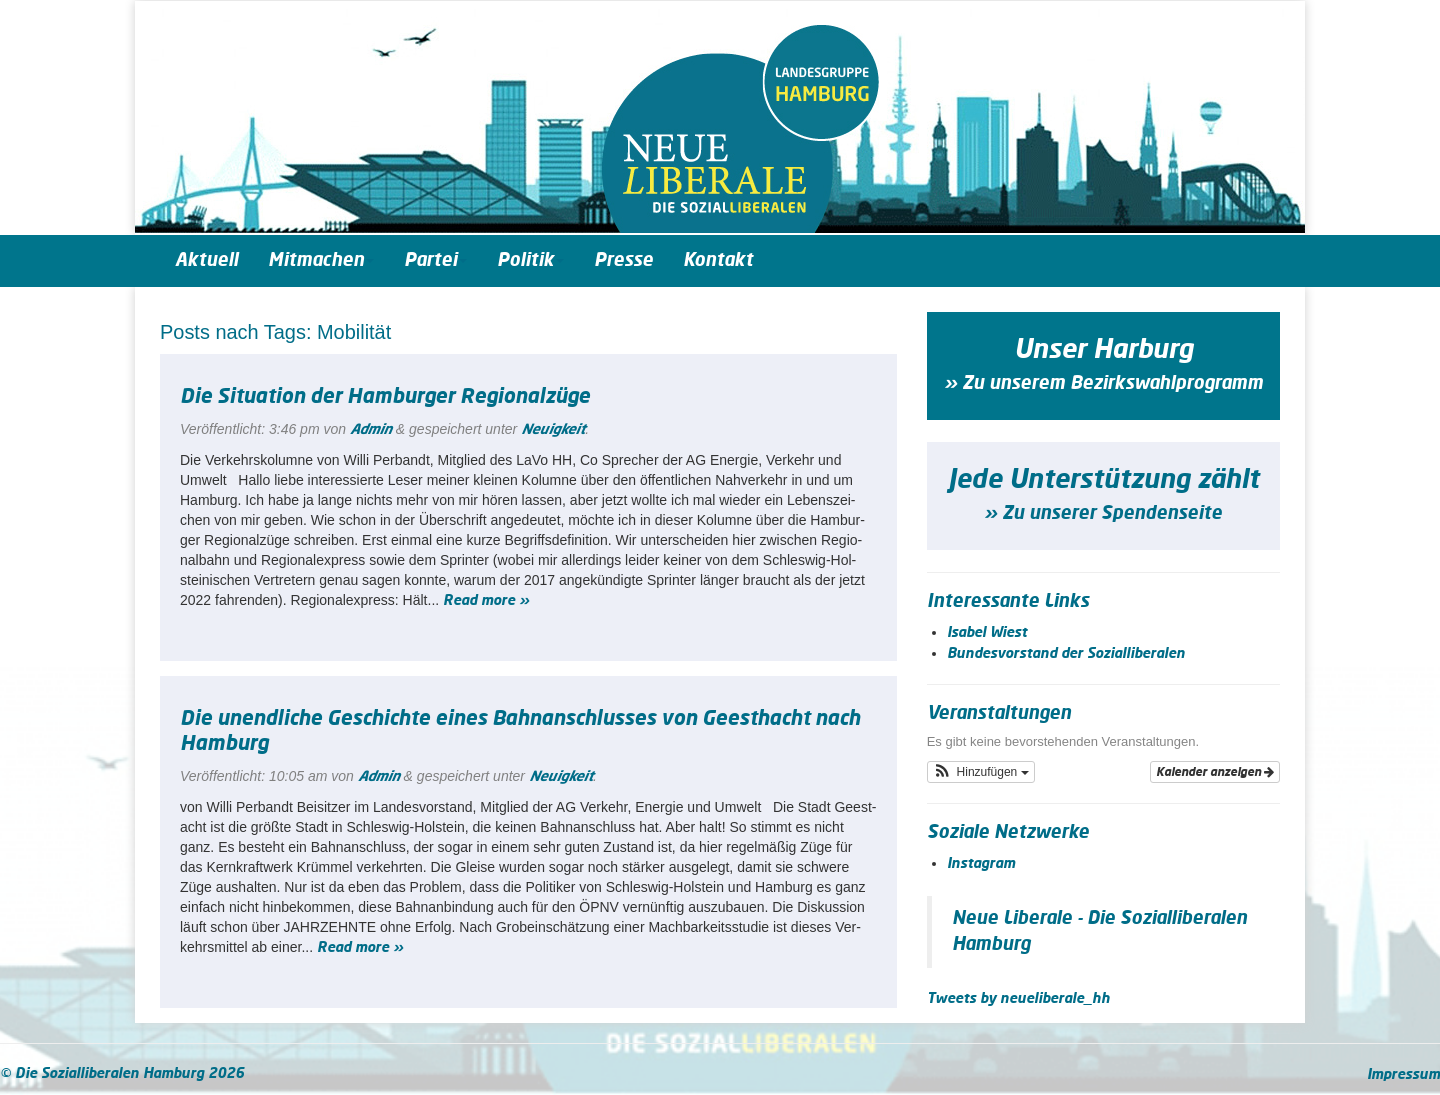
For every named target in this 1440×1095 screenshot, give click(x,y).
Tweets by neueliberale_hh (1018, 999)
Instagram (981, 864)
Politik (530, 261)
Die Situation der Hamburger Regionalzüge (385, 397)
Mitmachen (321, 261)
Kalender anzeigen (1215, 772)
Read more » (486, 601)
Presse (623, 261)
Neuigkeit (553, 430)
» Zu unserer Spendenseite (1103, 514)
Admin (371, 430)
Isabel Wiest (987, 633)
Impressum (1403, 1075)
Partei (435, 261)
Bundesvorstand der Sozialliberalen (1066, 654)
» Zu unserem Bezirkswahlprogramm (1103, 384)
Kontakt (718, 261)
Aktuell (206, 261)
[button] (981, 772)
